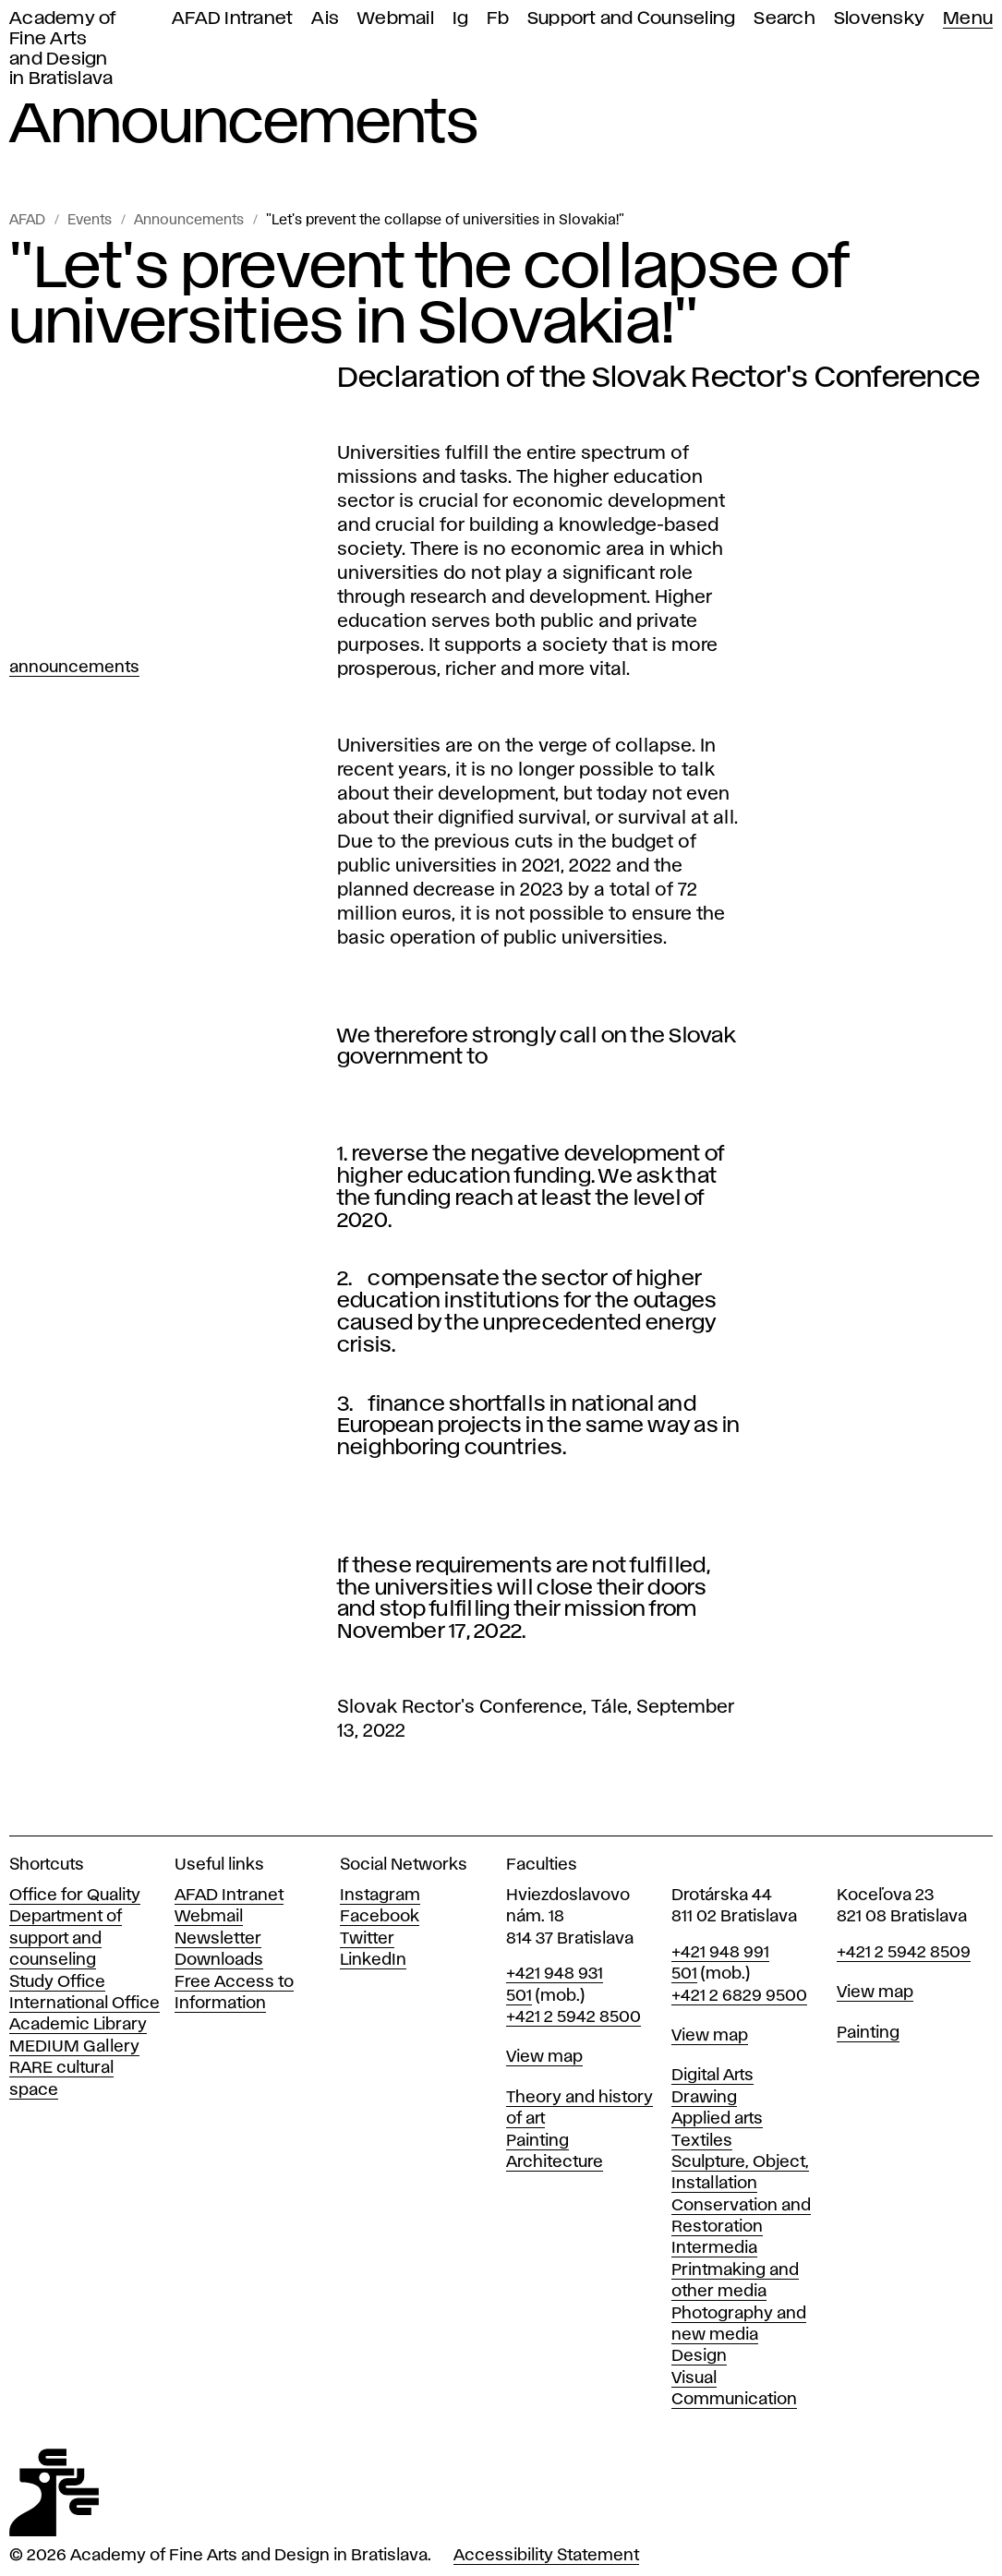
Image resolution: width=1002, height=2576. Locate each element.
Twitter (367, 1939)
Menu (968, 19)
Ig (461, 19)
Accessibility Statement (546, 2555)
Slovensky (879, 19)
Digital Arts (712, 2075)
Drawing (704, 2097)
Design (699, 2356)
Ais (325, 19)
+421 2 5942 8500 (573, 2017)
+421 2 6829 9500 (739, 1996)
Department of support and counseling (65, 1938)
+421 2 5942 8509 (904, 1952)
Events (89, 220)
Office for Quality (74, 1895)
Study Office (57, 1982)
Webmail (395, 19)
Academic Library (78, 2024)
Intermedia (714, 2248)
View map (544, 2057)
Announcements (189, 220)
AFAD (27, 220)
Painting (537, 2141)
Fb (498, 19)
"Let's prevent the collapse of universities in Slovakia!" (445, 220)
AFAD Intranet (232, 19)
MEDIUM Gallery (74, 2047)
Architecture (554, 2162)
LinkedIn (373, 1960)
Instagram (380, 1895)
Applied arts (717, 2119)
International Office (84, 2003)
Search (784, 19)
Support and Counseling (631, 19)
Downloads (219, 1960)
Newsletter (218, 1939)
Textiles (701, 2141)
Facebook (379, 1916)
